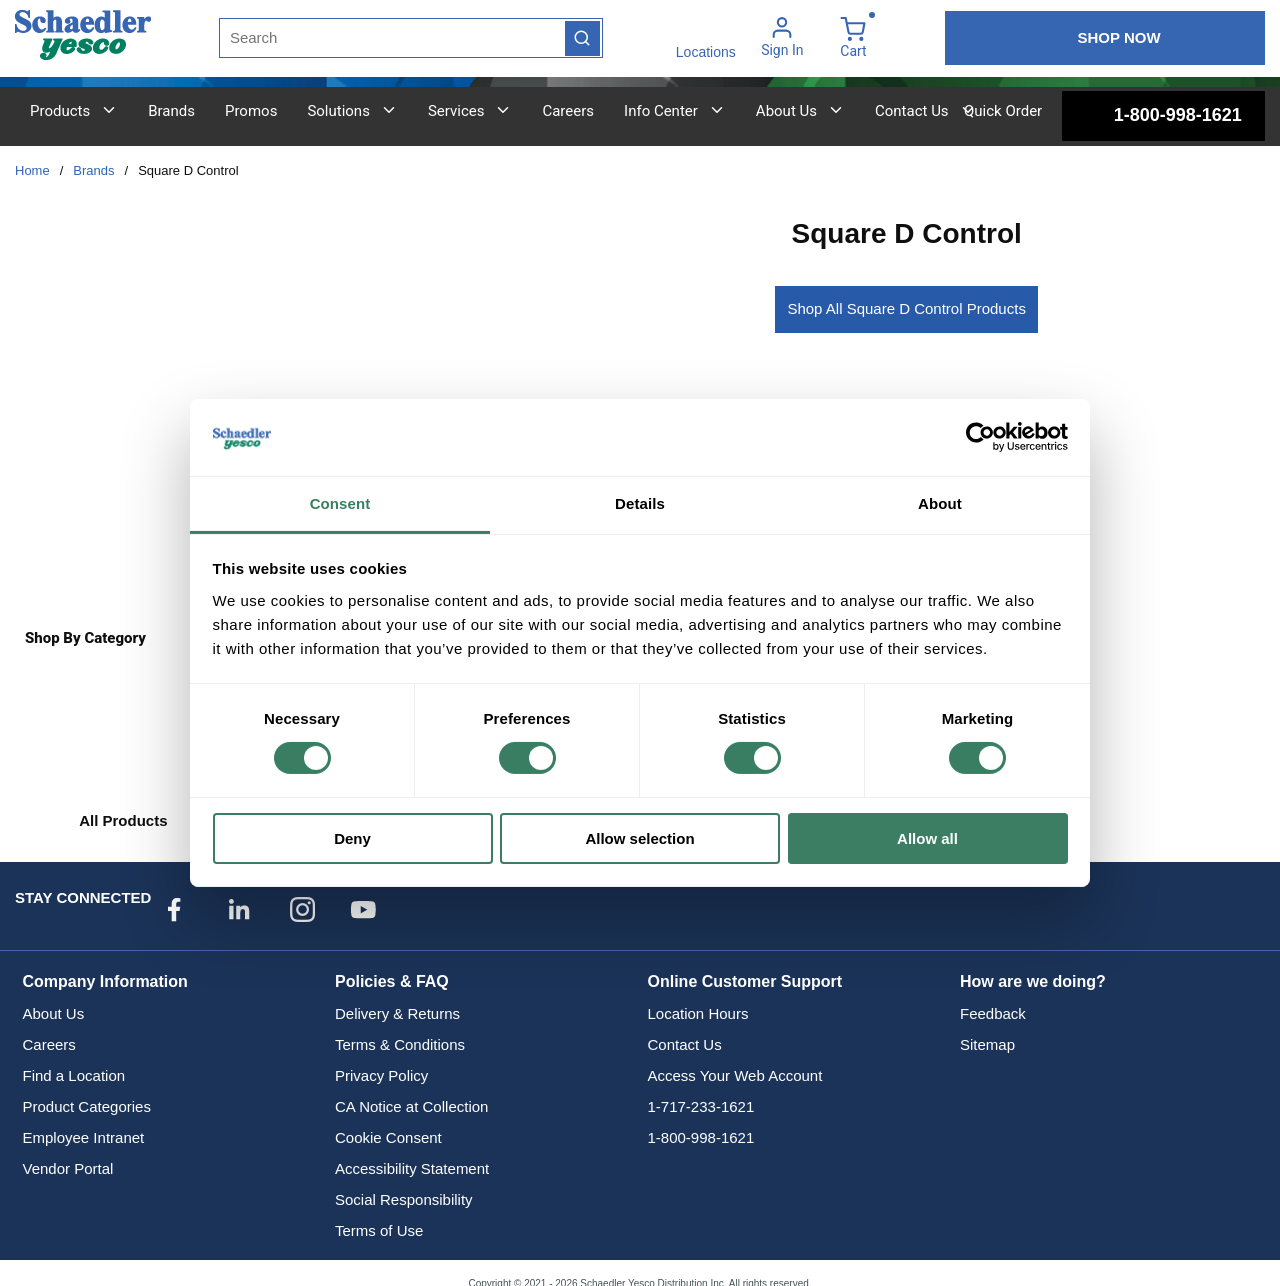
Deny (352, 838)
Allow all (927, 838)
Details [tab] (640, 503)
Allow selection (639, 838)
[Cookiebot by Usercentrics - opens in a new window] (980, 437)
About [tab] (940, 503)
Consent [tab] (340, 503)
